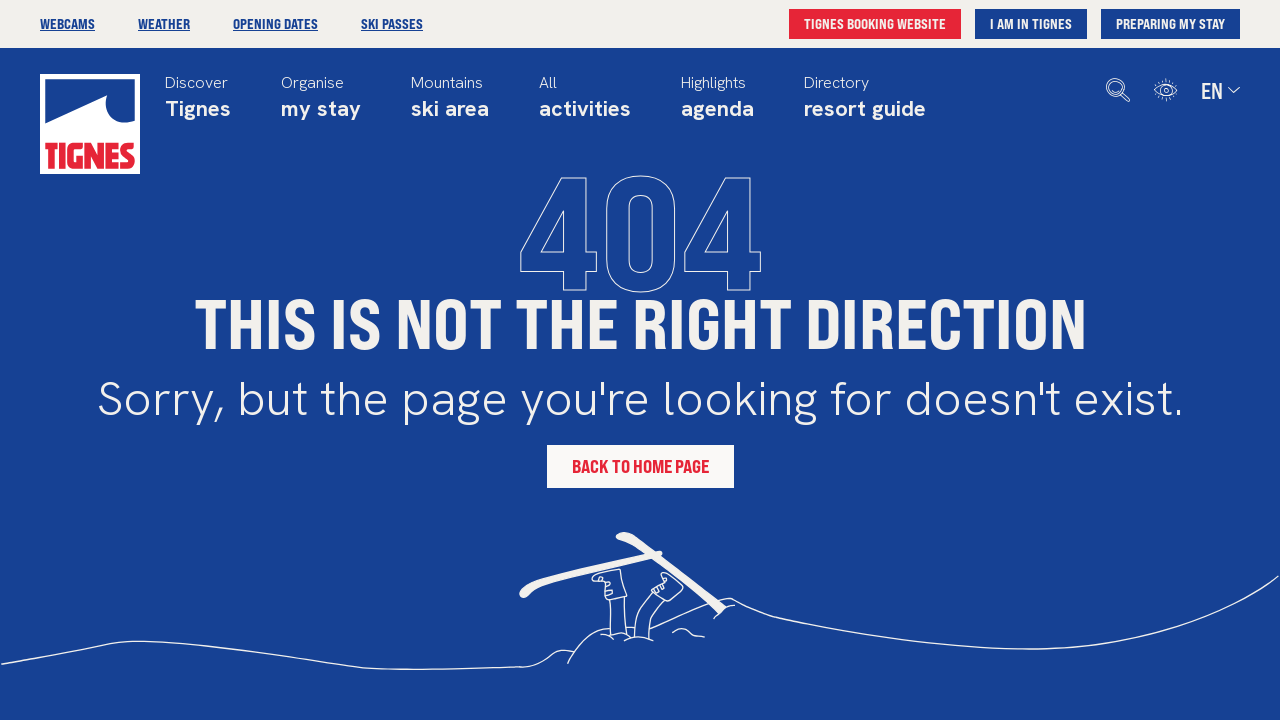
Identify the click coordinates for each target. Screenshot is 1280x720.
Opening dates (275, 23)
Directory (865, 99)
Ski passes (392, 23)
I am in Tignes (1031, 23)
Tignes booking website (875, 23)
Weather (164, 23)
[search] (1118, 90)
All (585, 99)
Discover (198, 99)
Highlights (717, 99)
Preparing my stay (1170, 23)
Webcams (67, 23)
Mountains (450, 99)
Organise (321, 99)
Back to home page (640, 466)
